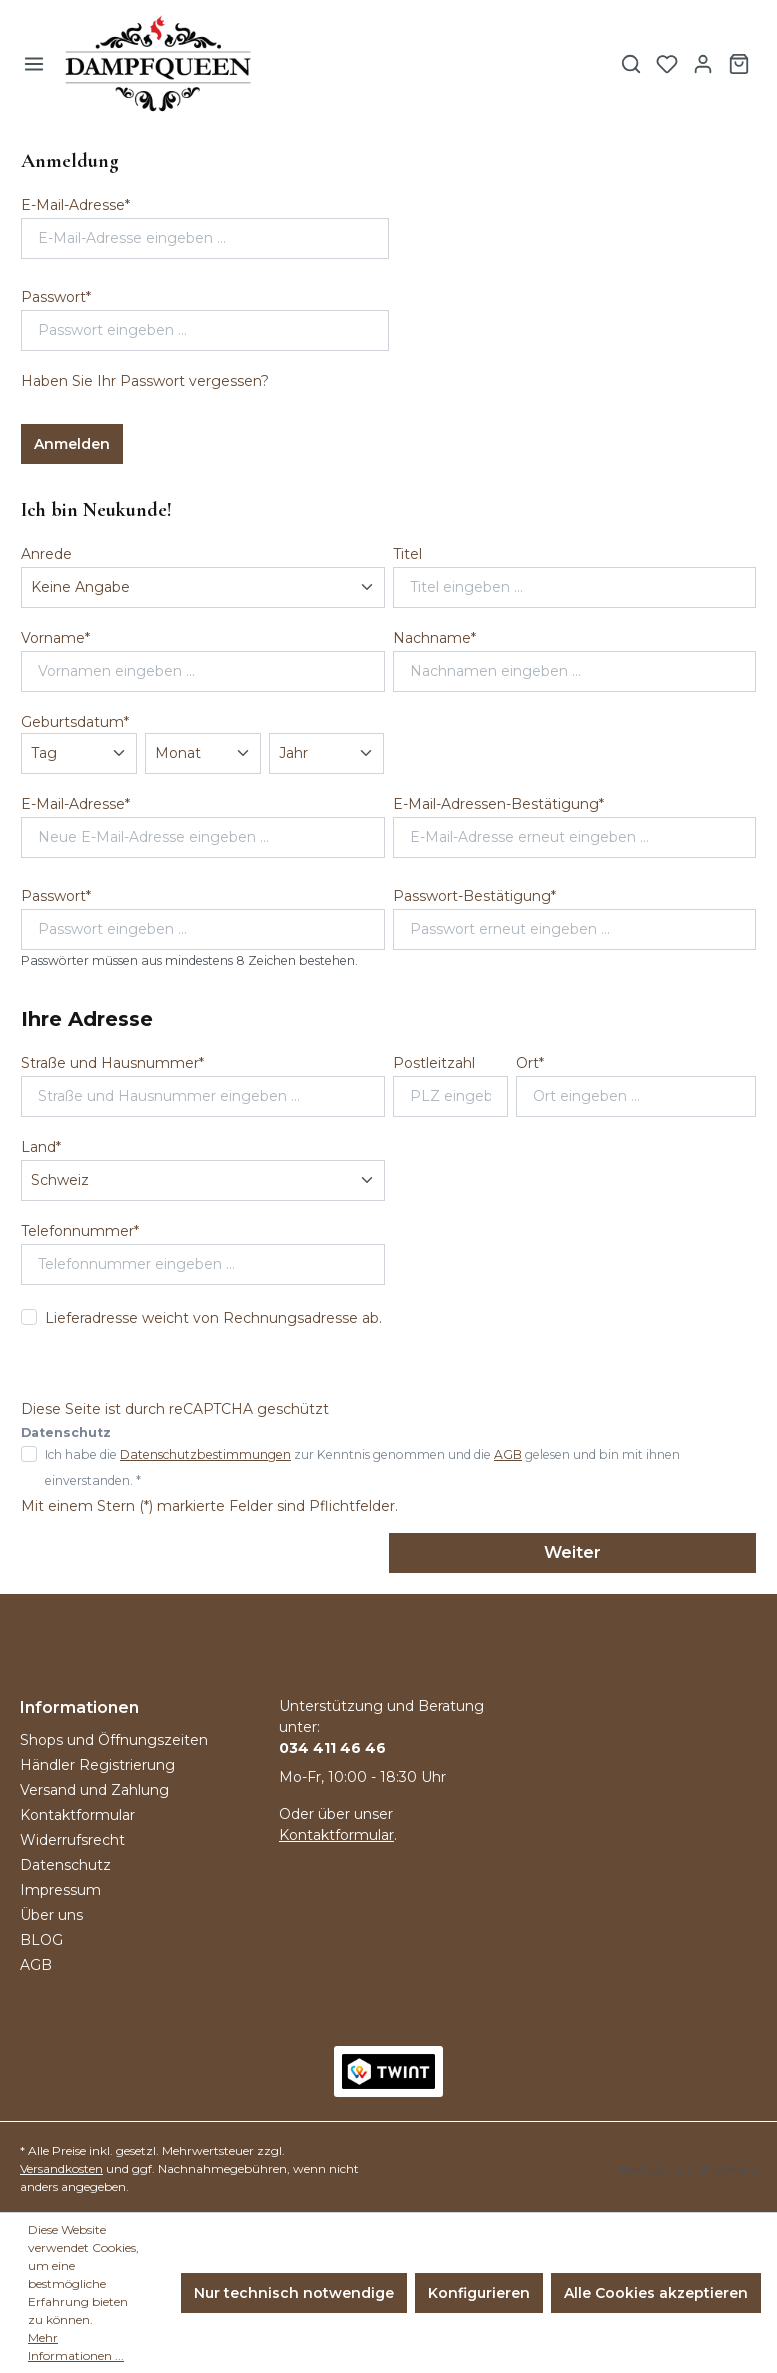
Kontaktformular (77, 1815)
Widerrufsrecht (72, 1840)
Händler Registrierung (97, 1765)
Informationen (79, 1707)
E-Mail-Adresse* (75, 205)
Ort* (530, 1063)
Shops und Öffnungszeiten (114, 1740)
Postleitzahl (434, 1063)
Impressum (60, 1890)
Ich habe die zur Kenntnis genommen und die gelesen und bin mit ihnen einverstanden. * (362, 1467)
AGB (508, 1454)
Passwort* (56, 297)
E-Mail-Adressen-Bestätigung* (498, 804)
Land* (41, 1147)
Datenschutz (65, 1865)
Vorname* (55, 638)
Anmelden (72, 444)
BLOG (41, 1940)
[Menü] (34, 64)
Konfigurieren (479, 2293)
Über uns (51, 1915)
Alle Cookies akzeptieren (656, 2293)
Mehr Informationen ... (76, 2346)
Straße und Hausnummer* (112, 1063)
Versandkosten (61, 2168)
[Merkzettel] (667, 64)
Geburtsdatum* (75, 722)
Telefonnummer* (80, 1231)
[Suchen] (631, 64)
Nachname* (434, 638)
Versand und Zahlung (94, 1790)
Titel (407, 554)
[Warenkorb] (739, 64)
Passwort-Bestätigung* (474, 896)
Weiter (572, 1552)
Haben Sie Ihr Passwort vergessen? (145, 381)
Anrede (46, 554)
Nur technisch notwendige (294, 2293)
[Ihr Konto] (703, 64)
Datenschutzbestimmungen (205, 1454)
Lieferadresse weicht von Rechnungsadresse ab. (213, 1318)
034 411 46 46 (332, 1748)
